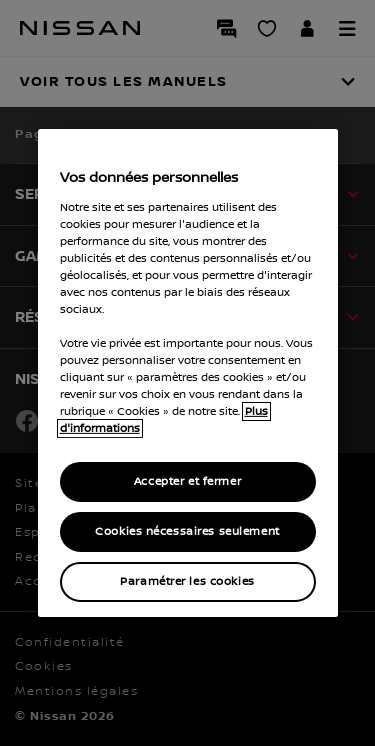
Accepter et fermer (187, 481)
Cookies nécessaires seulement (187, 531)
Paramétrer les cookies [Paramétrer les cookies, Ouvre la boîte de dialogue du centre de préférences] (187, 581)
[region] (188, 373)
